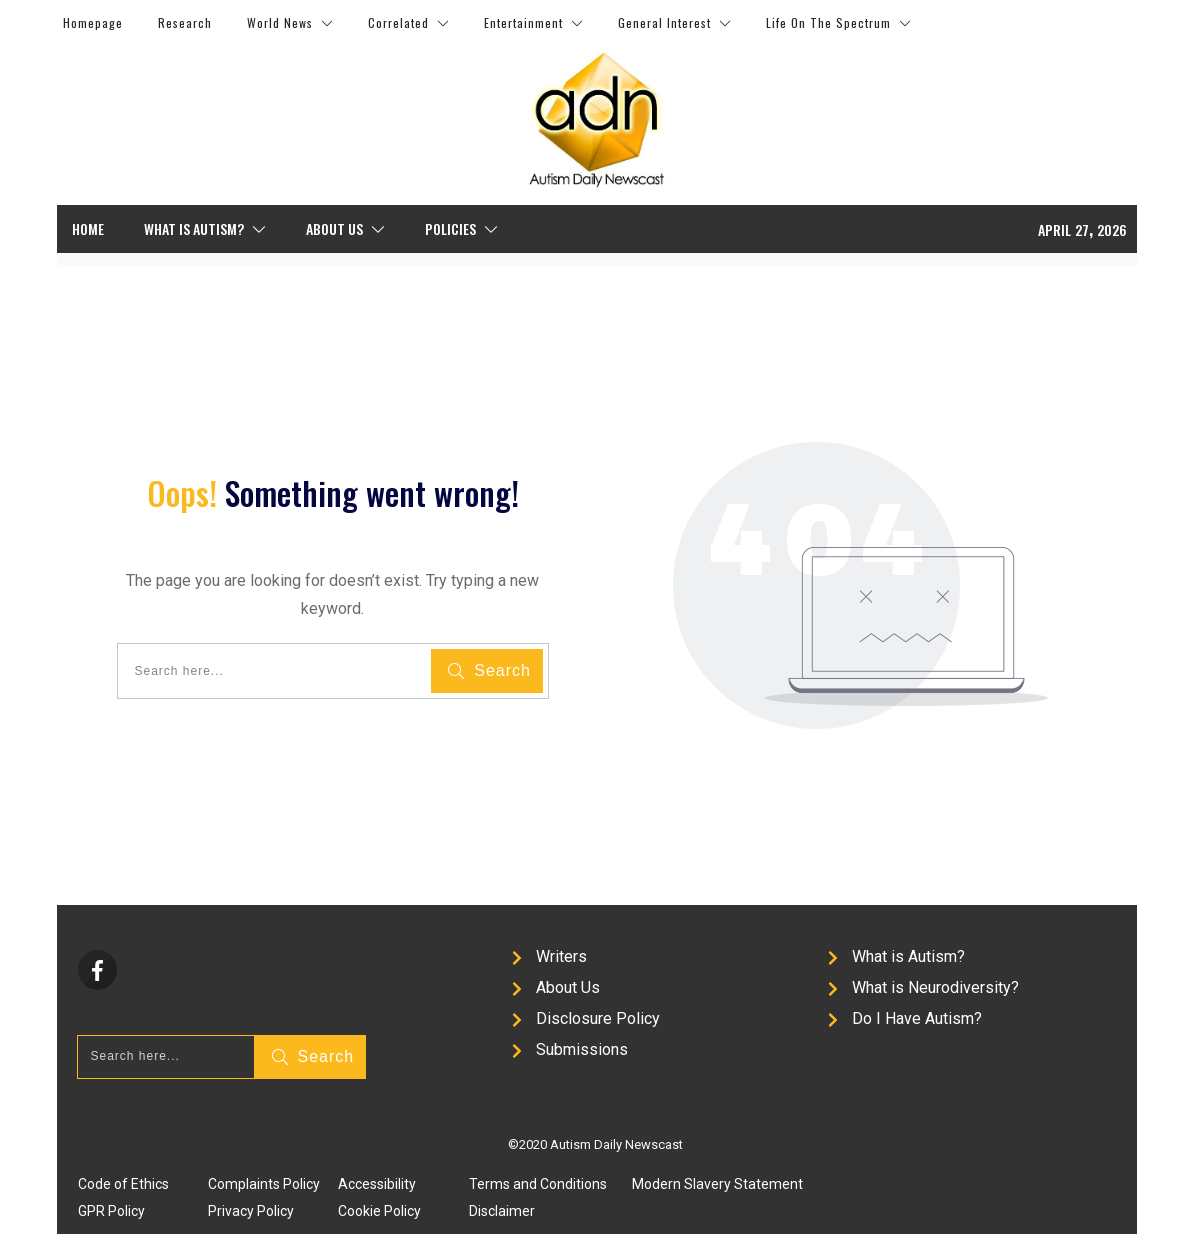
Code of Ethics (123, 1184)
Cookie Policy (379, 1211)
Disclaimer (502, 1211)
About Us (568, 987)
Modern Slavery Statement (717, 1184)
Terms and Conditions (538, 1184)
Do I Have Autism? (917, 1018)
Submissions (582, 1049)
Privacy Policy (251, 1211)
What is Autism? (908, 956)
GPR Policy (111, 1211)
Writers (561, 956)
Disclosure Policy (598, 1018)
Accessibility (377, 1184)
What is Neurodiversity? (935, 987)
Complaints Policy (264, 1184)
